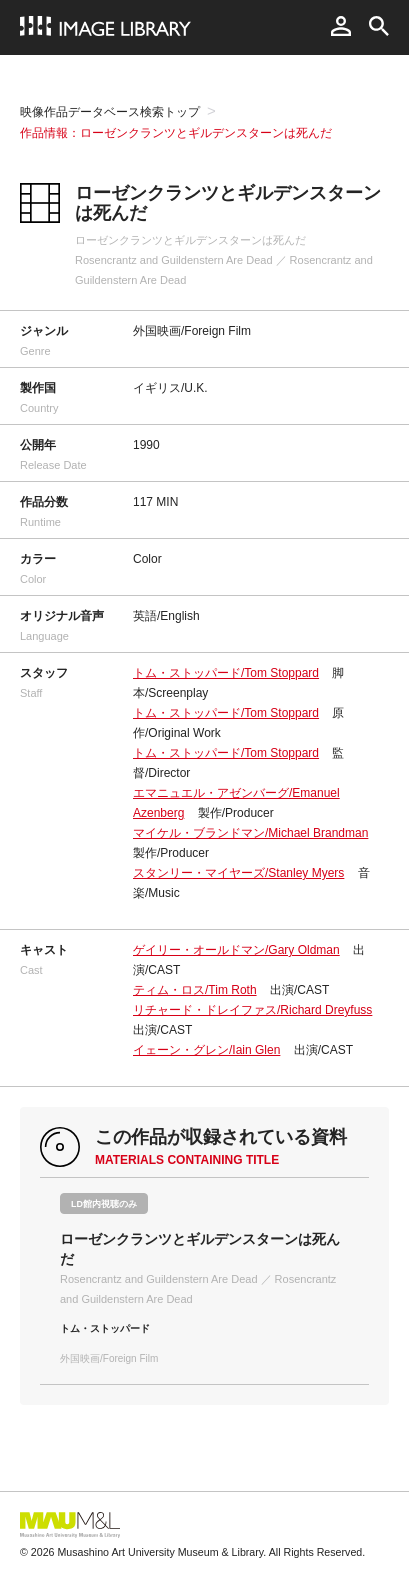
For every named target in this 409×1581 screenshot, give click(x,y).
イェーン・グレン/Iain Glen (206, 1050)
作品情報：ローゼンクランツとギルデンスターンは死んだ (176, 133)
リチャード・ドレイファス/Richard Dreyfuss (252, 1010)
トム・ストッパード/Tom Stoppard (226, 673)
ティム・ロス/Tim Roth (195, 990)
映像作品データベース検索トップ (110, 112)
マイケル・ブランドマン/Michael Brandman (250, 833)
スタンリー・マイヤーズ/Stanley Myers (238, 873)
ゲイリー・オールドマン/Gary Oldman (236, 950)
